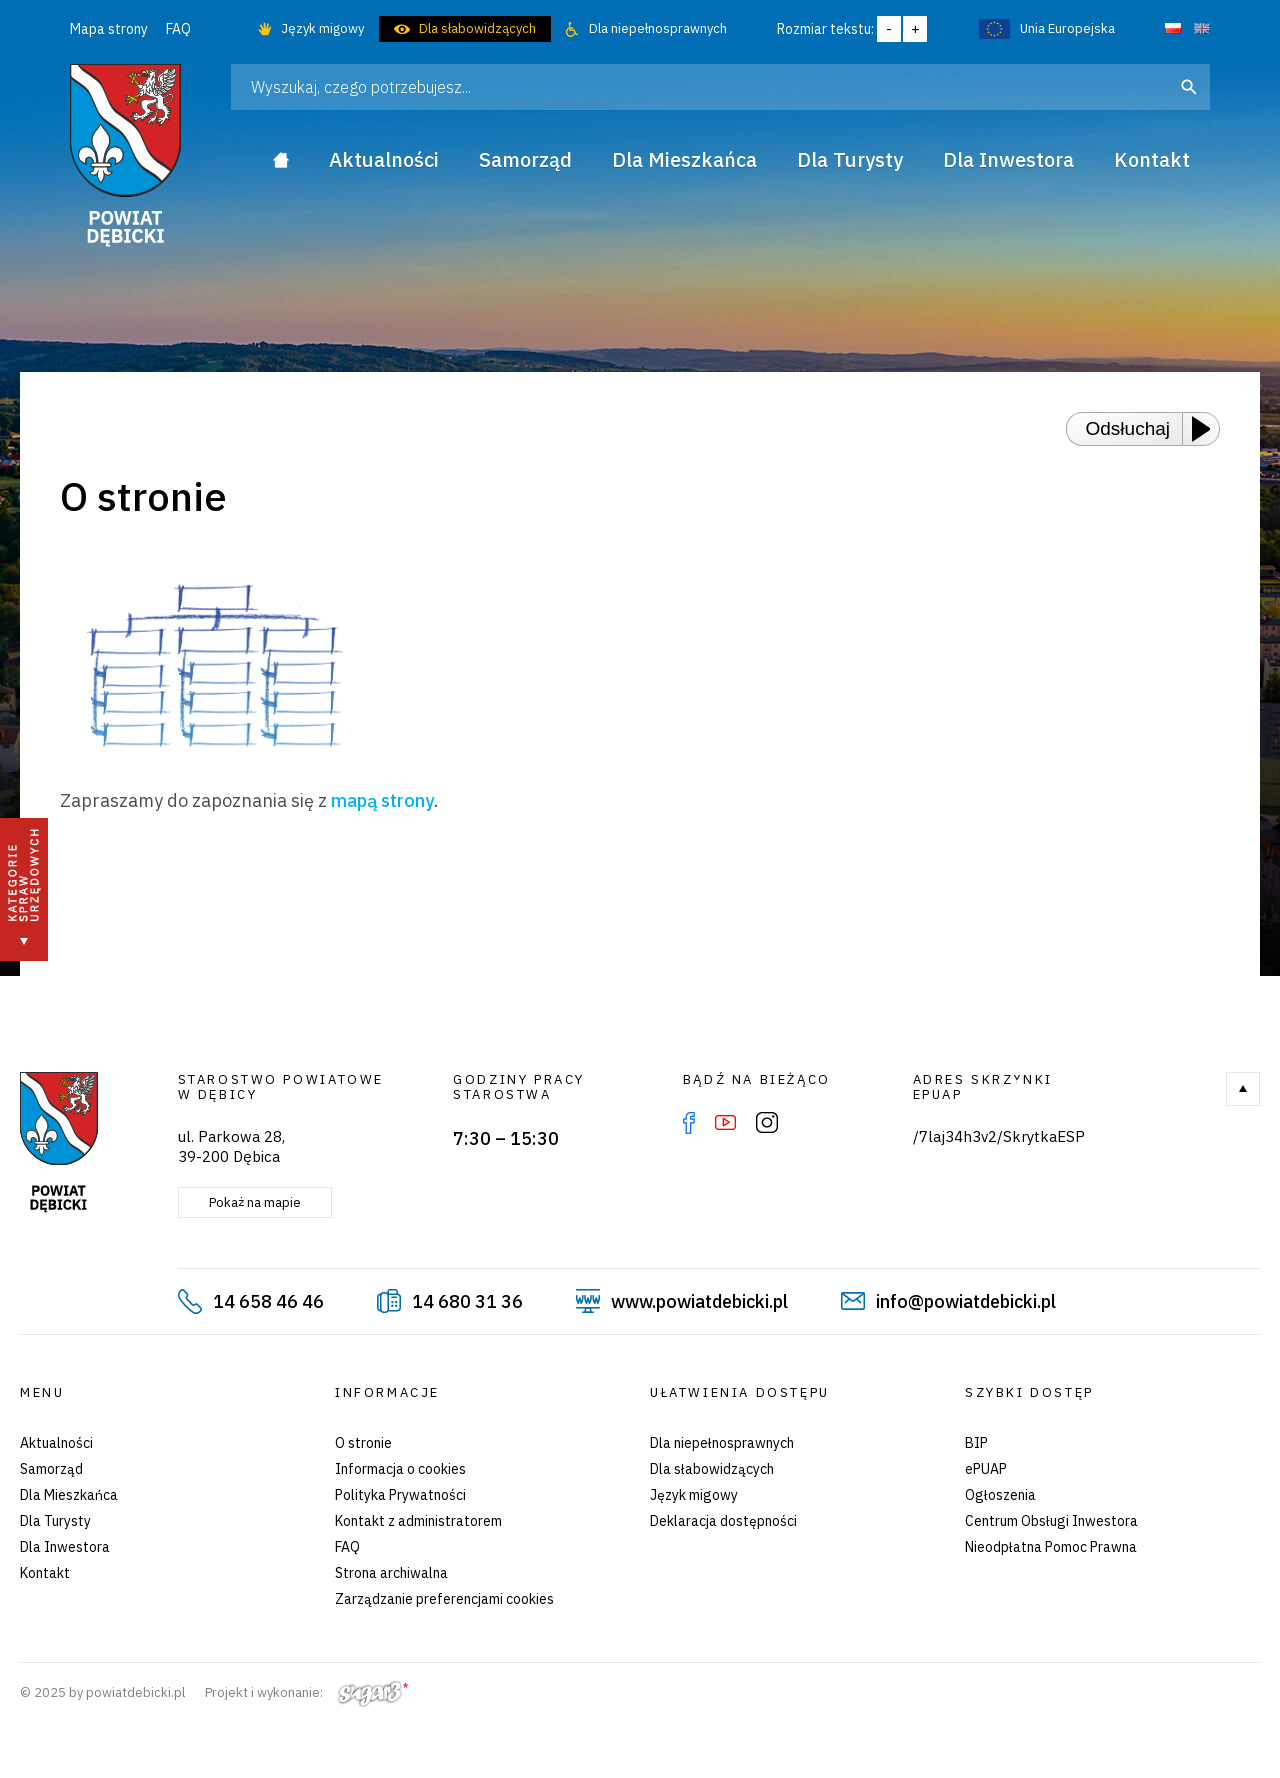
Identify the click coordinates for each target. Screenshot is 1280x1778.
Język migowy (322, 28)
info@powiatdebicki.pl (966, 1301)
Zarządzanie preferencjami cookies (444, 1599)
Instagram (767, 1123)
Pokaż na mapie (255, 1202)
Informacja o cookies (400, 1469)
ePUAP (986, 1469)
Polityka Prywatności (400, 1495)
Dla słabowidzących (477, 28)
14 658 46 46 (268, 1301)
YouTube (725, 1123)
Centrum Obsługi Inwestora (1051, 1521)
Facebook (689, 1123)
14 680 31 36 (467, 1301)
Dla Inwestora (65, 1547)
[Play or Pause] (1207, 429)
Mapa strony (109, 29)
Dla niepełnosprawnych (658, 28)
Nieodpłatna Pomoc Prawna (1051, 1547)
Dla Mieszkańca (69, 1495)
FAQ (178, 29)
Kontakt (45, 1573)
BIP (976, 1443)
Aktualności (56, 1443)
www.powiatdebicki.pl (699, 1301)
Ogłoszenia (1000, 1495)
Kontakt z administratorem (418, 1521)
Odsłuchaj (1128, 428)
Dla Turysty (55, 1521)
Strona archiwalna (391, 1573)
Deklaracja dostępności (723, 1521)
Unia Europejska (1067, 28)
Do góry (1243, 1089)
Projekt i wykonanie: (306, 1692)
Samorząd (51, 1469)
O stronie (363, 1443)
